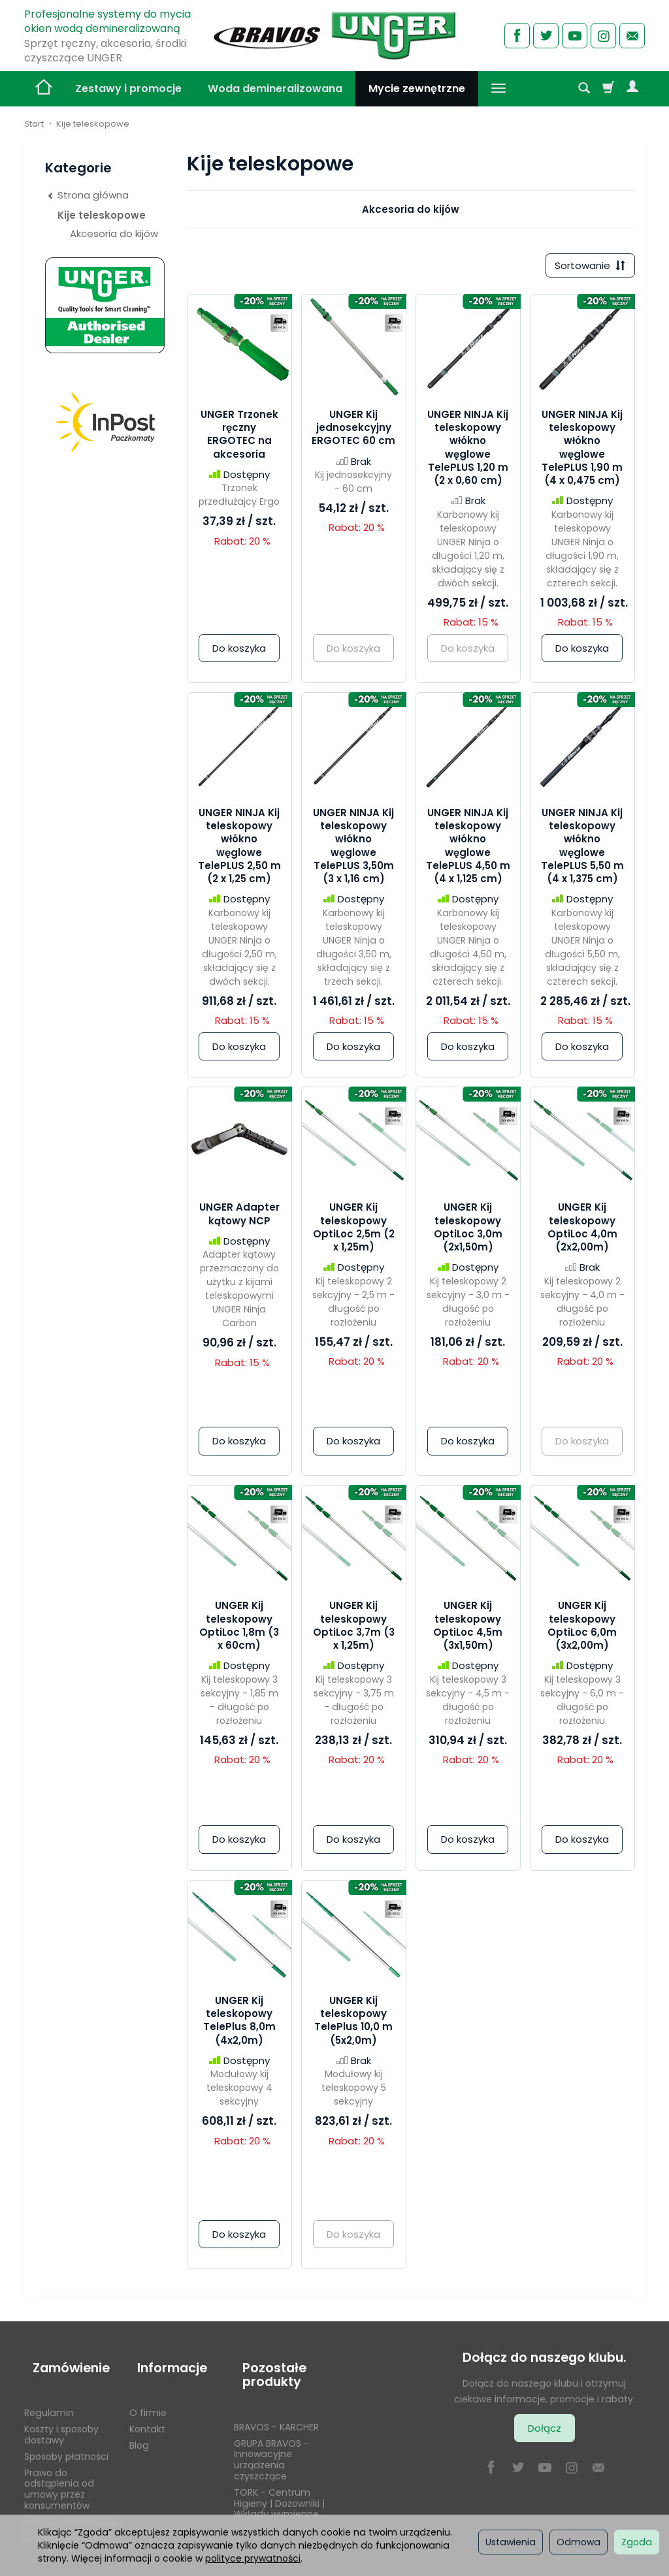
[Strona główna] (335, 34)
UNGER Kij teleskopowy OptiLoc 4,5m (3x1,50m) (467, 1630)
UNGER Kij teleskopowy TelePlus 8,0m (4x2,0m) (239, 2024)
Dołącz (544, 2432)
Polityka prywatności (71, 2504)
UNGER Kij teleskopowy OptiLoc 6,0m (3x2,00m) (582, 1630)
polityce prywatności (253, 2558)
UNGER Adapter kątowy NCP (239, 1218)
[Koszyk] (608, 88)
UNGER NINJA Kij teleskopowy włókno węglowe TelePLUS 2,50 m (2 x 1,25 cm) (239, 849)
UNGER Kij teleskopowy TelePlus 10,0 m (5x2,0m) (353, 2024)
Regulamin (49, 2396)
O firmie (148, 2396)
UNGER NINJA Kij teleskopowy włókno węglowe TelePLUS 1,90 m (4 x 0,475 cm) (582, 451)
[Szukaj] (584, 88)
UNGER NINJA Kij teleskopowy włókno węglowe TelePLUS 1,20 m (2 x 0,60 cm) (467, 451)
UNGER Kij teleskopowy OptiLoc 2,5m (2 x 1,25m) (354, 1231)
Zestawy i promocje (128, 88)
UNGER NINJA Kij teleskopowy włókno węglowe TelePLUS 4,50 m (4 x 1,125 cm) (468, 849)
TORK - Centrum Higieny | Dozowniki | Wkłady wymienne (279, 2486)
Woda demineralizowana (275, 88)
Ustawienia (510, 2542)
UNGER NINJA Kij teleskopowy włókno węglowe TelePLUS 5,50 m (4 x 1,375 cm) (582, 849)
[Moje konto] (632, 88)
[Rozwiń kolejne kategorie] (498, 88)
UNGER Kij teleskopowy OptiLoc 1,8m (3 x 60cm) (239, 1630)
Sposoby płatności (66, 2439)
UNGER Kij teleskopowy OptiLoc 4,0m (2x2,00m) (582, 1231)
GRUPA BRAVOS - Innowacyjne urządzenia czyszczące (271, 2443)
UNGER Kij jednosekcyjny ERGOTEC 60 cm (353, 431)
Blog (139, 2428)
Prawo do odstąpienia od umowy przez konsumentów (59, 2472)
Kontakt (147, 2412)
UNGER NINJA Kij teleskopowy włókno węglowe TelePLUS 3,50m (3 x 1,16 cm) (353, 849)
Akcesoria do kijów (410, 209)
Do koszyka (239, 652)
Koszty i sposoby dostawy (61, 2418)
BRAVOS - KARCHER (276, 2410)
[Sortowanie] (586, 267)
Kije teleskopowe (101, 215)
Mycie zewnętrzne (416, 88)
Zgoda (636, 2542)
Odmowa (578, 2542)
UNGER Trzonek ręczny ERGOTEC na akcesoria (239, 438)
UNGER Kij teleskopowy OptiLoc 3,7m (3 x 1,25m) (354, 1630)
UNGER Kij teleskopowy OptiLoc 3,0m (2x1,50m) (468, 1231)
